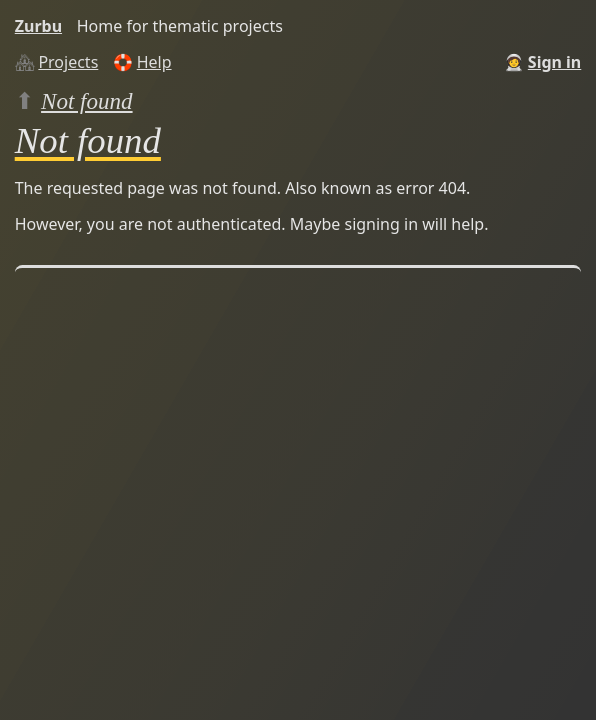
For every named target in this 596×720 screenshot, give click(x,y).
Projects (68, 62)
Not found (87, 101)
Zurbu (38, 26)
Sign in (554, 62)
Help (154, 62)
